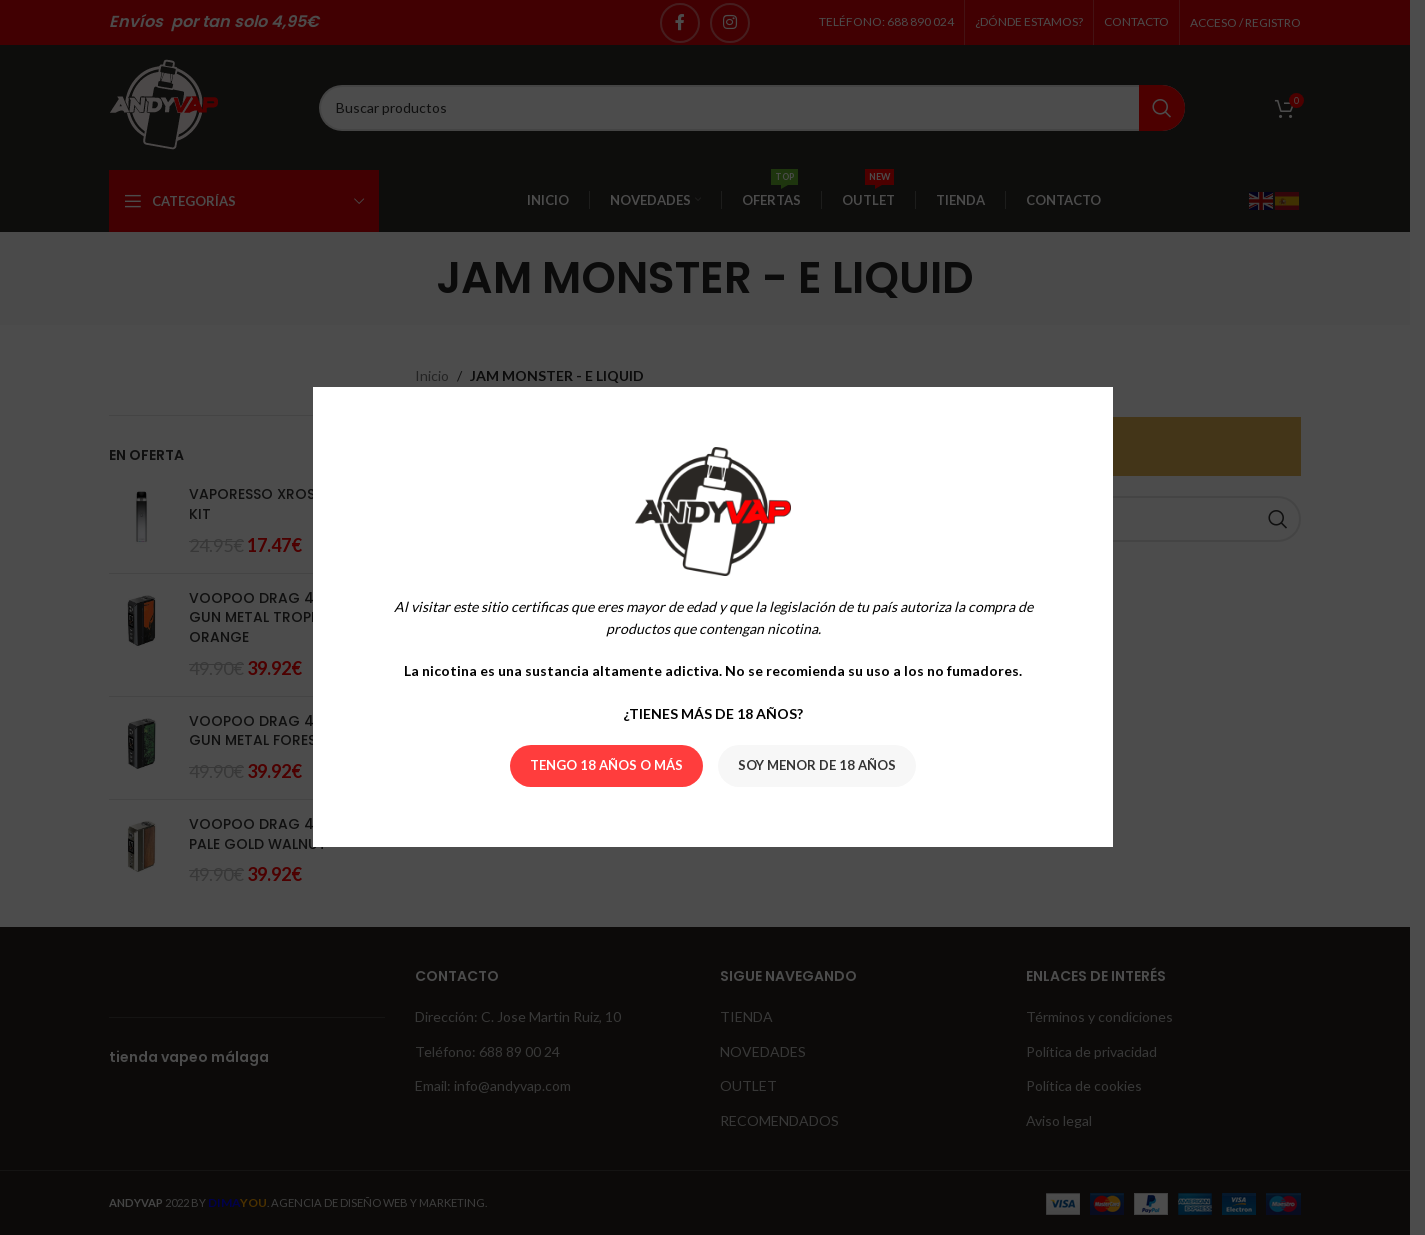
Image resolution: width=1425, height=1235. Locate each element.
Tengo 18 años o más (606, 766)
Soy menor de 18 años (817, 766)
